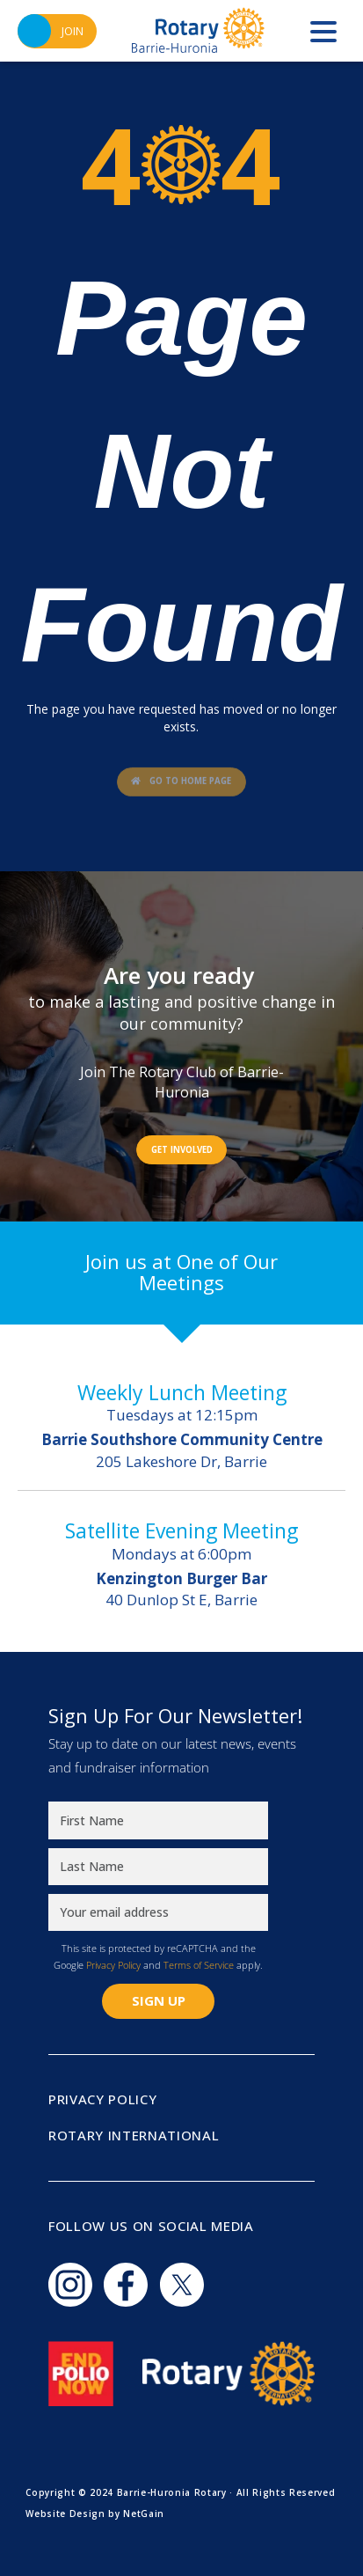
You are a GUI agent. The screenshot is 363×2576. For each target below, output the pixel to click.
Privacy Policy (113, 1964)
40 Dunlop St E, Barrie (181, 1589)
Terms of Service (198, 1964)
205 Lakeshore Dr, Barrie (181, 1450)
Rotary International (133, 2135)
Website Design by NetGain (94, 2513)
